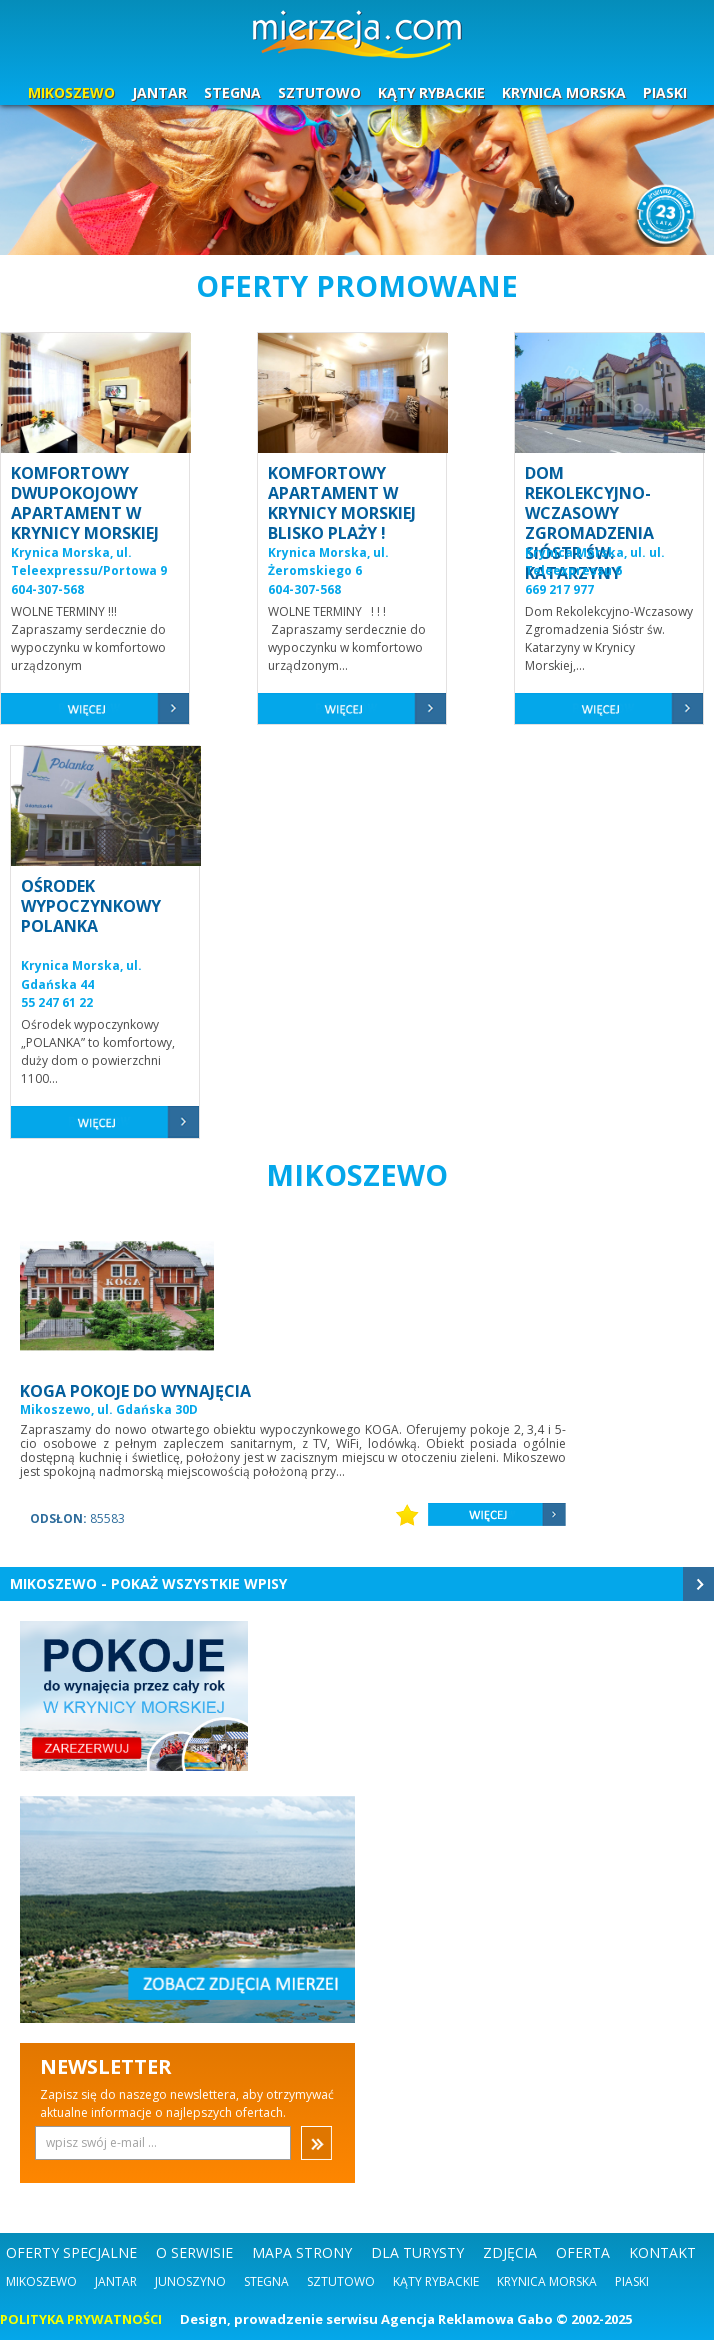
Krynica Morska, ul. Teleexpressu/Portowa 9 (89, 562)
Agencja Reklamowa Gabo (467, 2319)
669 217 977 (559, 589)
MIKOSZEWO (71, 92)
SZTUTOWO (319, 92)
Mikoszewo (41, 2281)
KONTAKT (662, 2252)
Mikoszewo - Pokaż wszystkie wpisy (148, 1583)
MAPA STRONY (302, 2252)
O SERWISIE (194, 2252)
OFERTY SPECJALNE (71, 2252)
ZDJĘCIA (510, 2252)
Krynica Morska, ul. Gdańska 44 (81, 975)
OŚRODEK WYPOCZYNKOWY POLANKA (91, 906)
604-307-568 (47, 589)
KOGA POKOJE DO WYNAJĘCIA (135, 1391)
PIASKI (665, 92)
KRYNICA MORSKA (564, 92)
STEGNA (232, 92)
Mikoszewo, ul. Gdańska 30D (109, 1409)
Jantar (116, 2281)
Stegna (266, 2281)
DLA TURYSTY (417, 2252)
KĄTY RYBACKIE (431, 92)
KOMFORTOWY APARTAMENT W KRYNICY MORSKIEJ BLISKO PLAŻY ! (342, 503)
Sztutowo (341, 2281)
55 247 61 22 (57, 1002)
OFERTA (583, 2252)
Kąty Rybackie (436, 2281)
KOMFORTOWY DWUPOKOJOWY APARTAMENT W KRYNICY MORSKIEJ (85, 503)
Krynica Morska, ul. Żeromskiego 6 (328, 562)
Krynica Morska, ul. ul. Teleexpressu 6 (595, 562)
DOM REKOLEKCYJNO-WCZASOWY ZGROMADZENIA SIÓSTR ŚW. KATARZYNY (589, 523)
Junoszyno (190, 2281)
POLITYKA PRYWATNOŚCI (81, 2319)
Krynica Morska (547, 2281)
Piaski (632, 2281)
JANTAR (159, 92)
